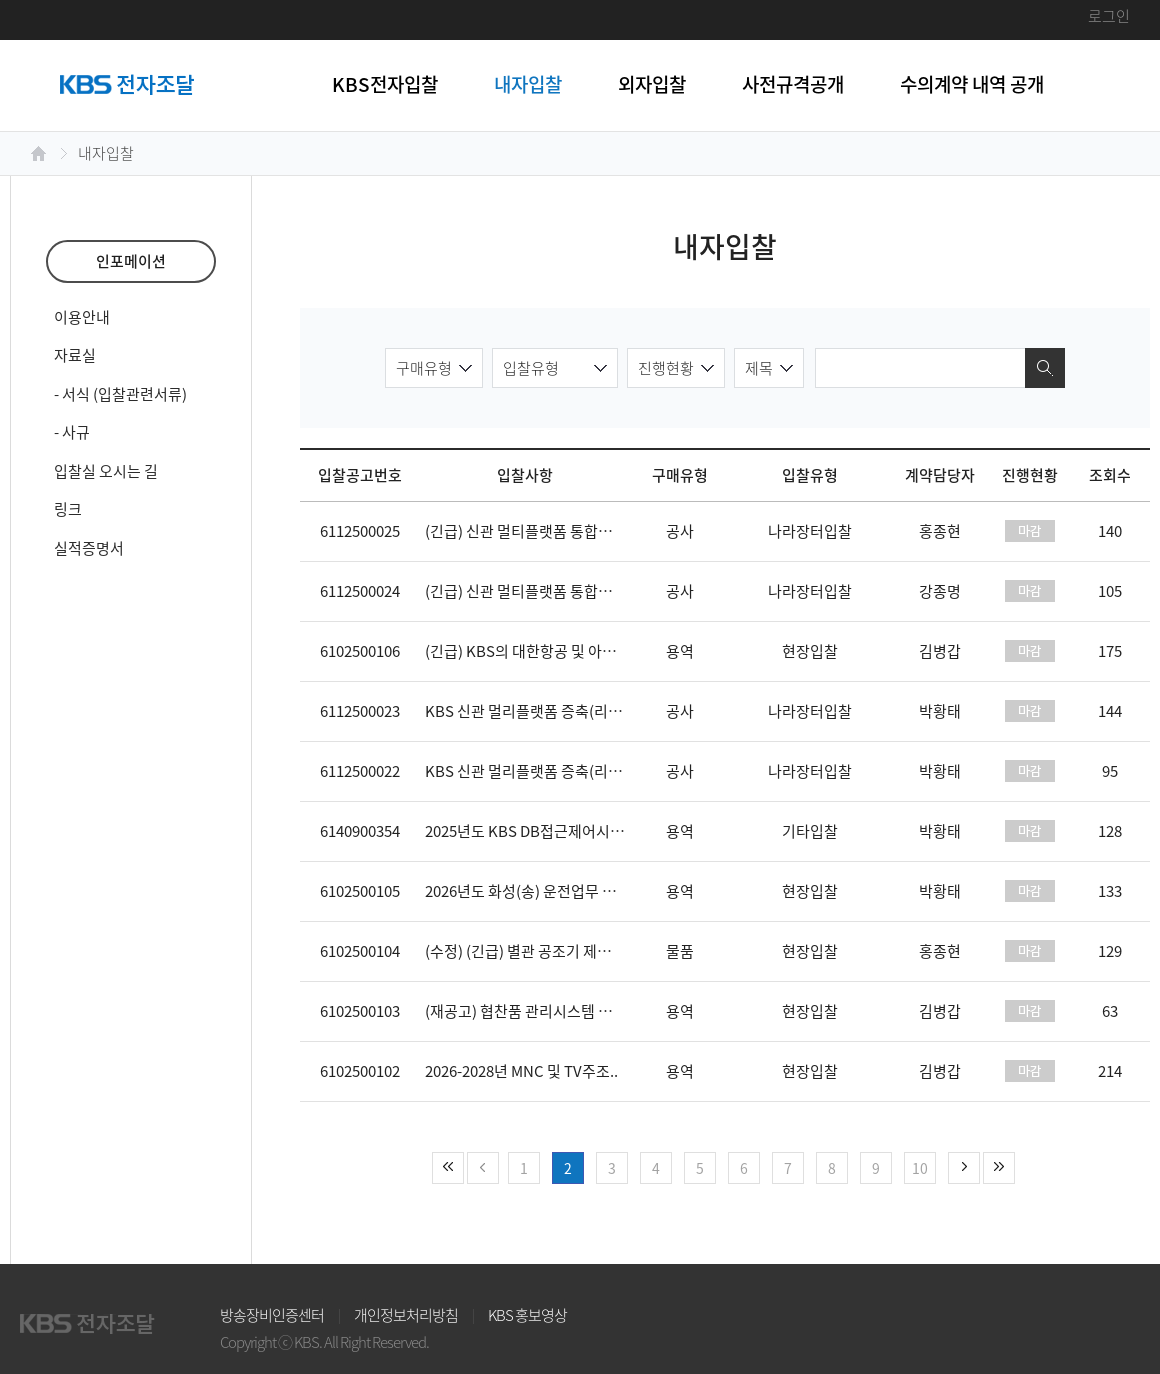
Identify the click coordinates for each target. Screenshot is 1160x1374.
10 (920, 1168)
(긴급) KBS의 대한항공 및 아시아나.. (538, 651)
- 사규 (72, 432)
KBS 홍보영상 (527, 1315)
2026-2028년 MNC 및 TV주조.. (521, 1071)
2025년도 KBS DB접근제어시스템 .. (537, 831)
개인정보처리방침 (406, 1315)
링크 (68, 509)
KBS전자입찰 (385, 84)
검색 (1045, 368)
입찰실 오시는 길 (106, 471)
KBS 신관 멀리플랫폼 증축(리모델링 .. (543, 711)
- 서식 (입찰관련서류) (120, 394)
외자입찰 (652, 84)
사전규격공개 (793, 84)
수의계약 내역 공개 (972, 84)
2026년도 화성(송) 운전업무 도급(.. (534, 891)
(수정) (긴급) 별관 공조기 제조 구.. (530, 951)
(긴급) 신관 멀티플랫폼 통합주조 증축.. (545, 531)
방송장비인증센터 (272, 1315)
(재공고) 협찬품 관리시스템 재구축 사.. (545, 1011)
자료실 (75, 355)
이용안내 (82, 317)
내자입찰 (528, 84)
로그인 (1109, 16)
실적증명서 (89, 548)
